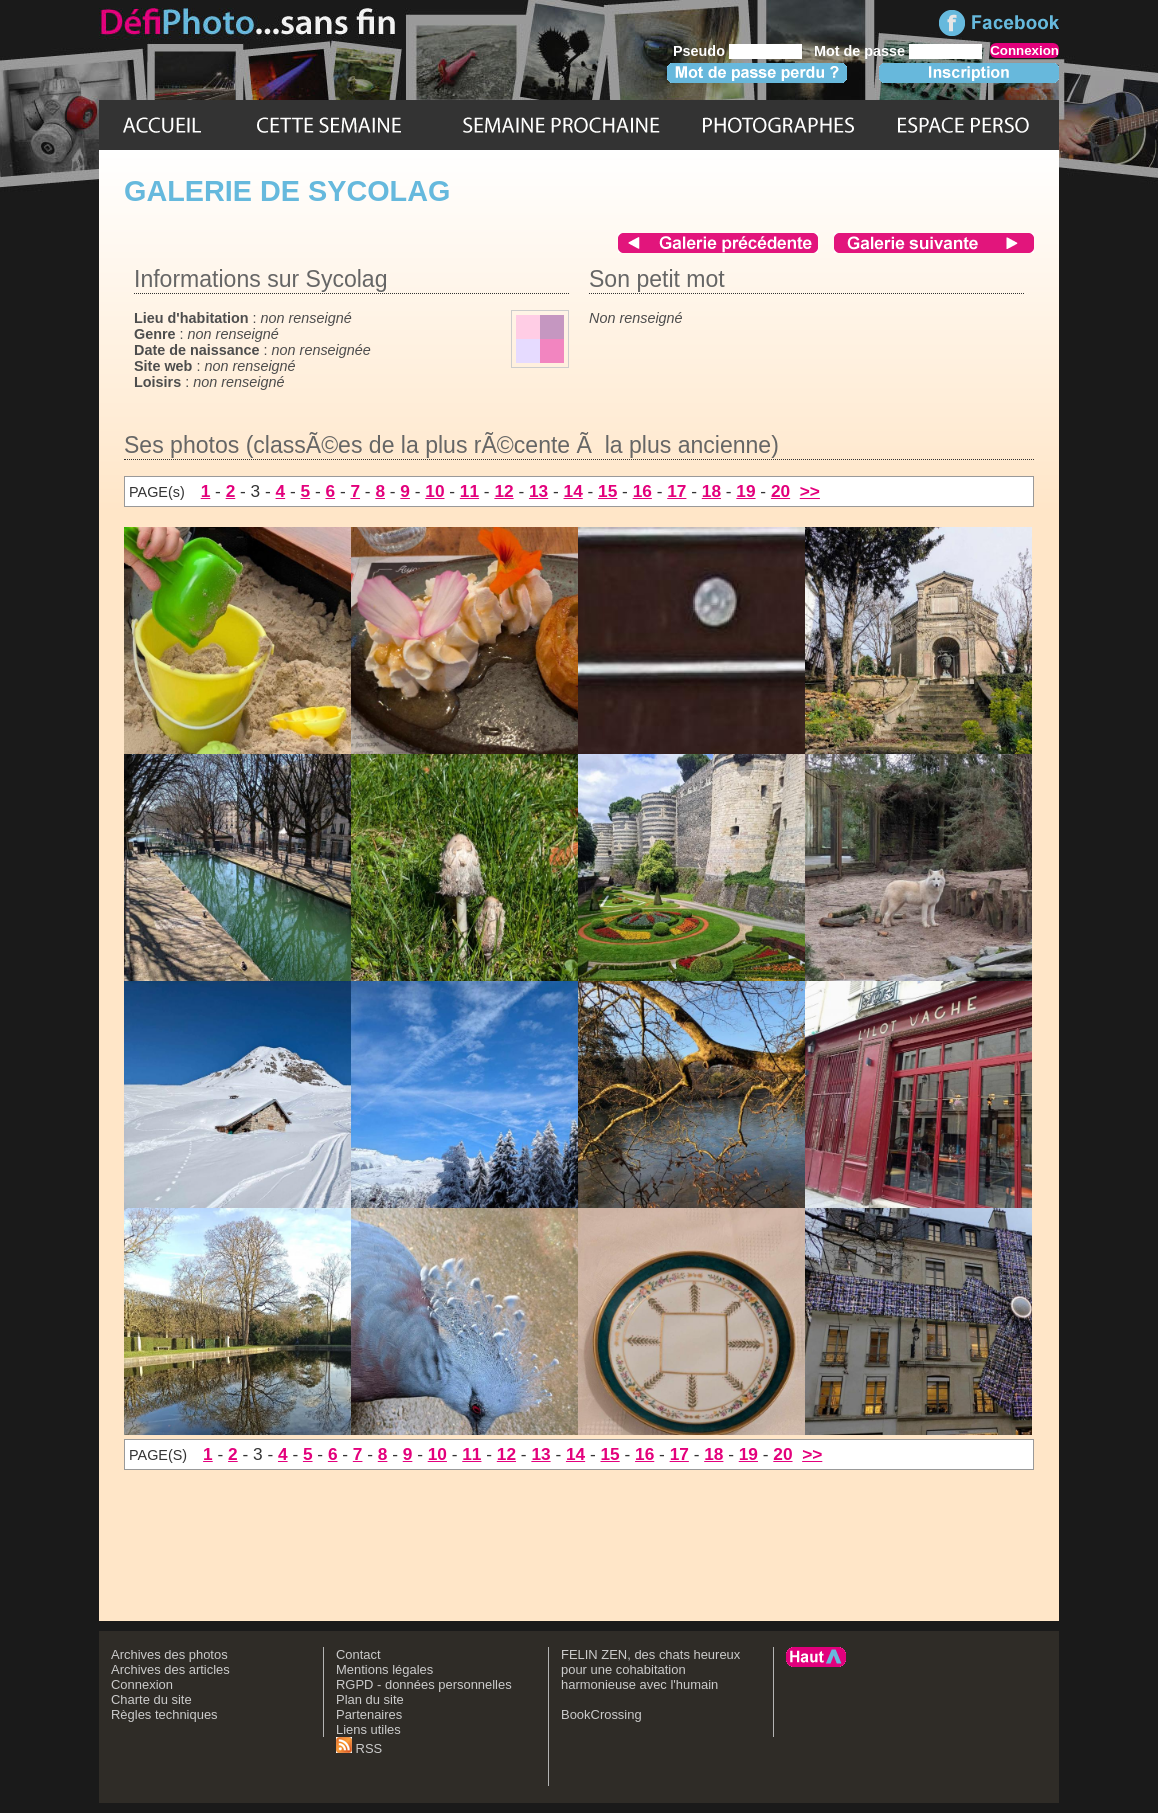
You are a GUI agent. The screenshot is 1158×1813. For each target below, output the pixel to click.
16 (642, 491)
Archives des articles (170, 1669)
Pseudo (699, 51)
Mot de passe (859, 51)
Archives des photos (169, 1654)
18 (711, 491)
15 (607, 491)
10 (434, 491)
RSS (359, 1748)
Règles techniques (164, 1714)
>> (810, 491)
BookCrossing (601, 1714)
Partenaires (369, 1714)
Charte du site (151, 1699)
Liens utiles (368, 1729)
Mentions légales (384, 1669)
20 (780, 491)
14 (573, 491)
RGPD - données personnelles (424, 1684)
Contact (358, 1654)
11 (469, 491)
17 (676, 491)
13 (538, 491)
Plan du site (370, 1699)
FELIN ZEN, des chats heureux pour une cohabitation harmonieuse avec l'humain (650, 1669)
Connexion (142, 1684)
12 (503, 491)
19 (745, 491)
